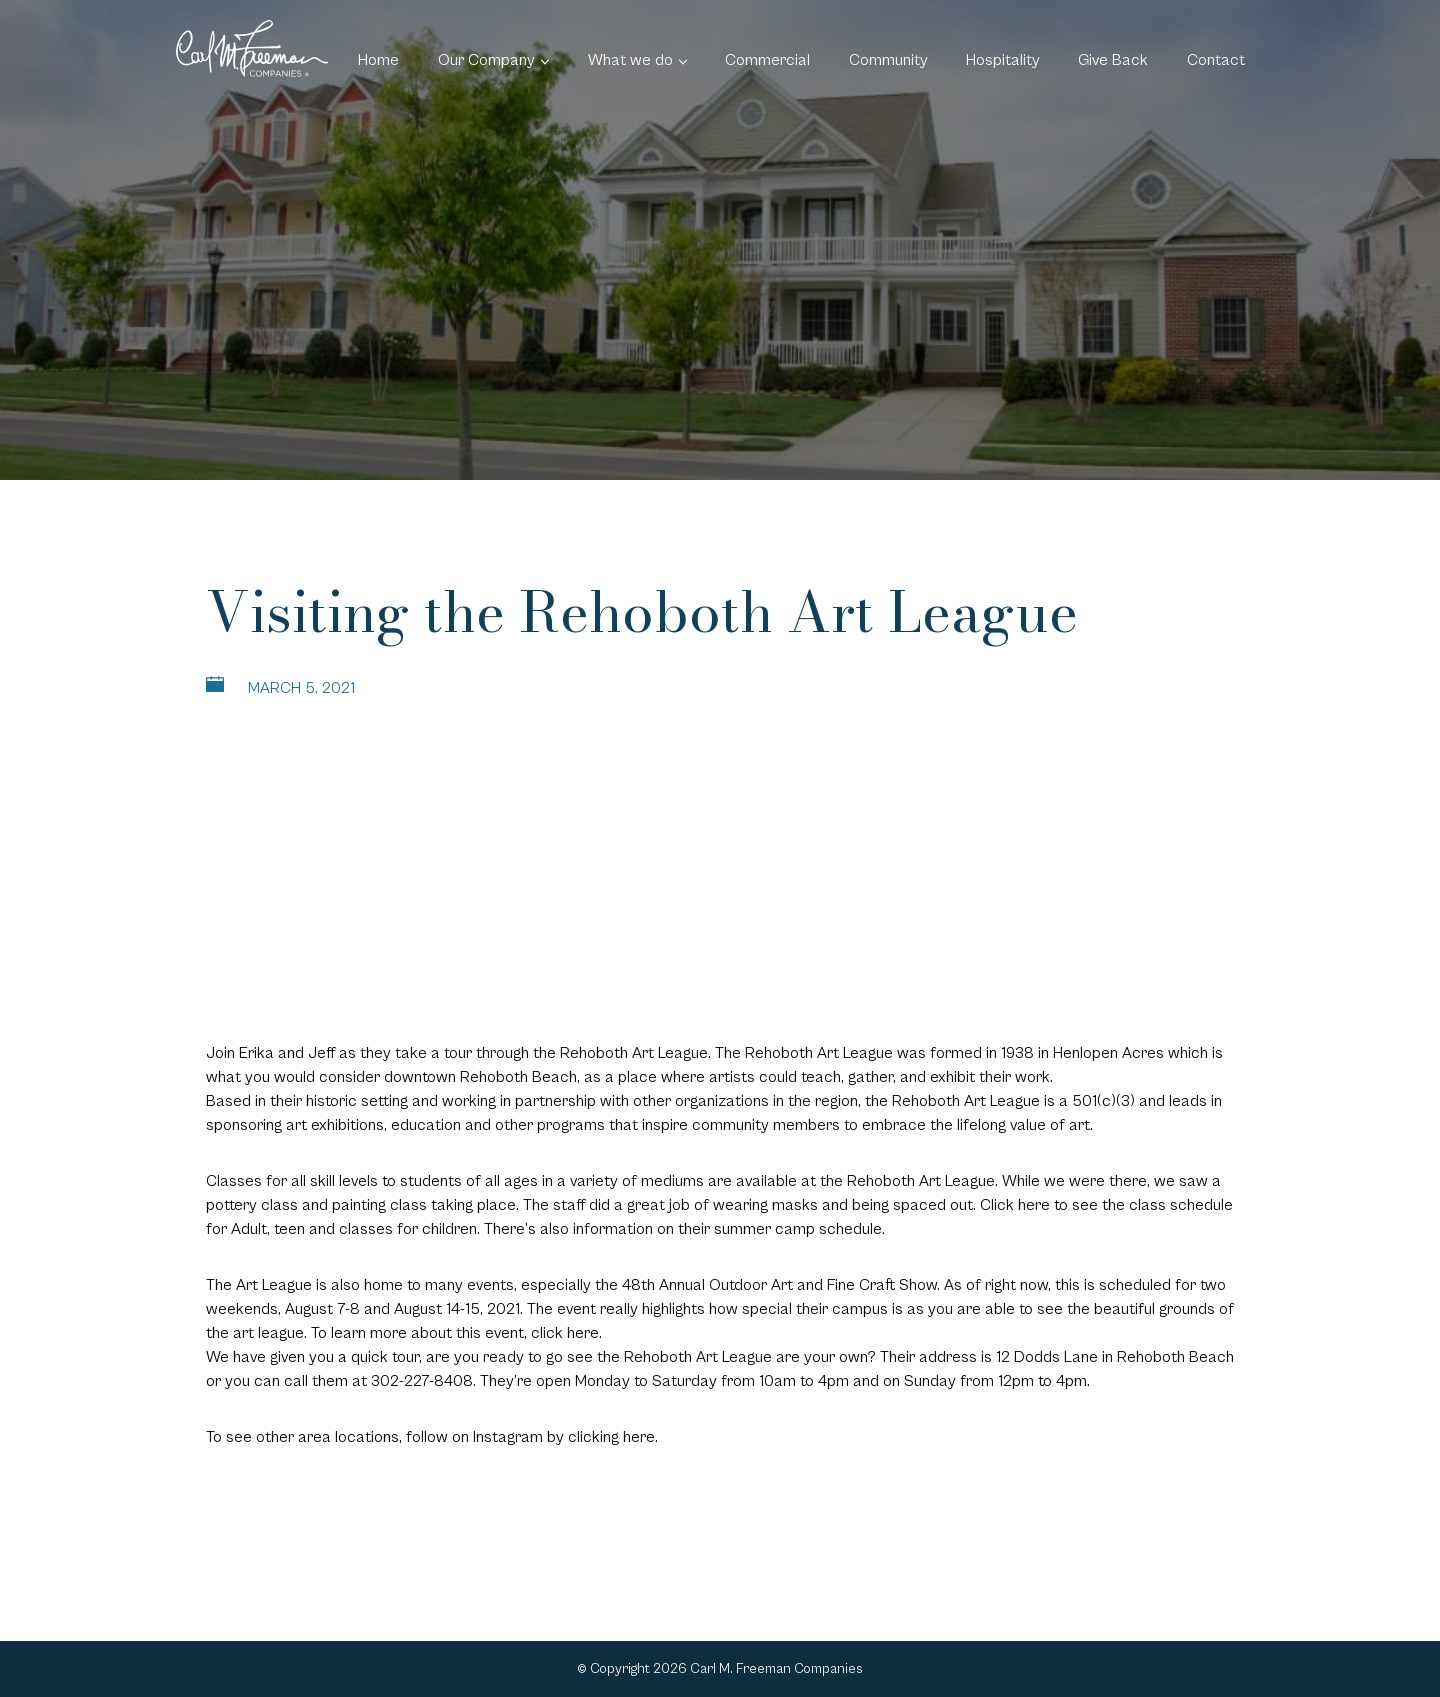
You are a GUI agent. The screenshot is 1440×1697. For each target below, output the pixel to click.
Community (888, 60)
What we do (630, 60)
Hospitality (1003, 60)
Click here (1015, 1205)
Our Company (486, 60)
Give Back (1113, 60)
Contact (1216, 60)
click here (565, 1333)
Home (378, 60)
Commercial (767, 60)
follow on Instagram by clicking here (530, 1437)
